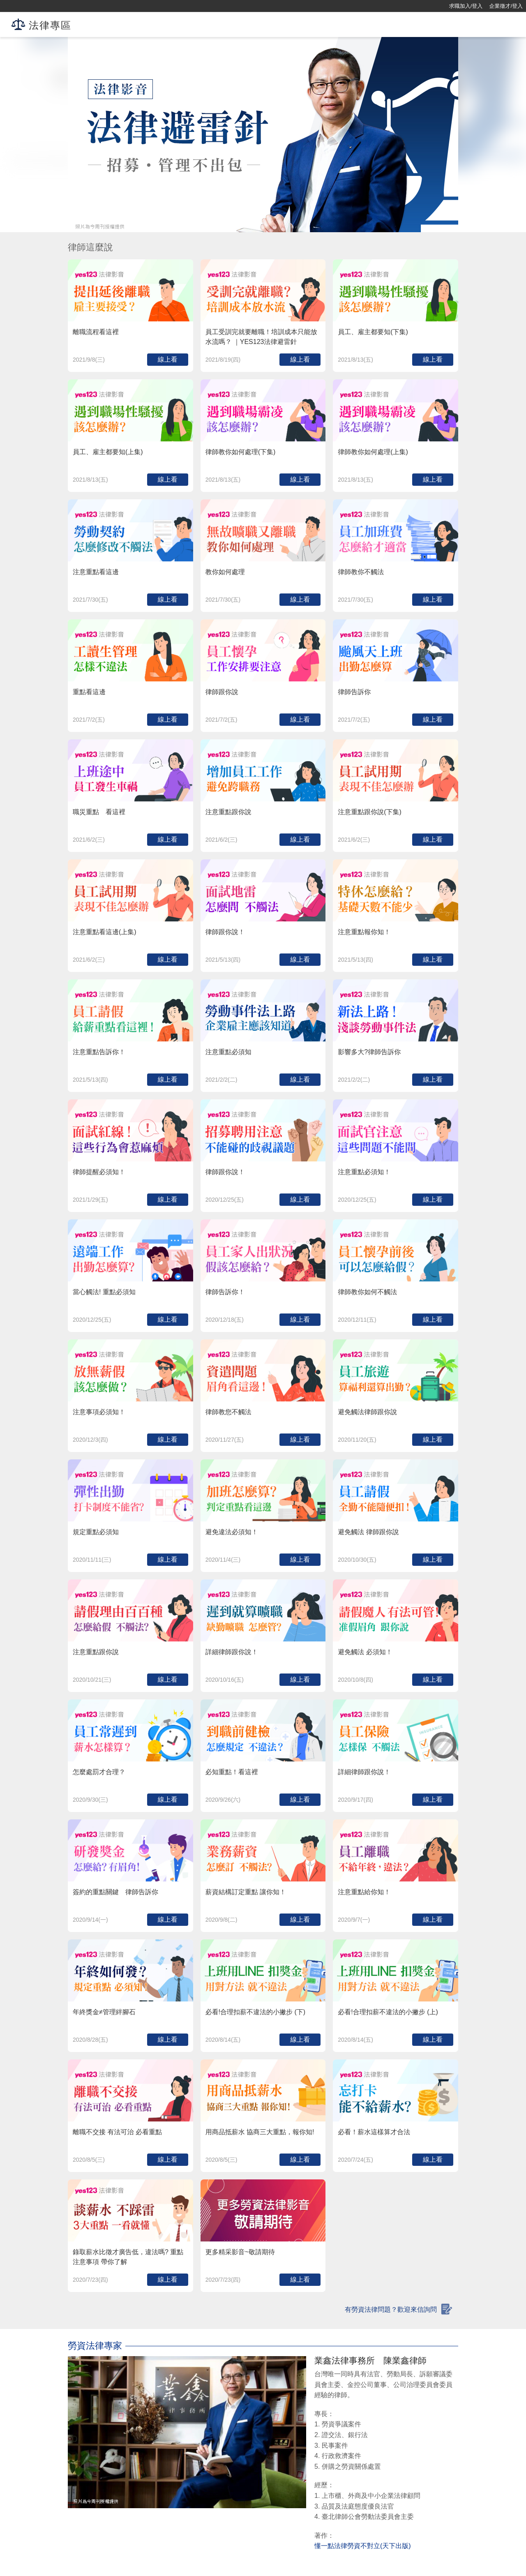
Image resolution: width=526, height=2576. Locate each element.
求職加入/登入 (466, 6)
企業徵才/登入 (506, 6)
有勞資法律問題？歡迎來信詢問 (391, 2309)
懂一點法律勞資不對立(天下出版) (362, 2545)
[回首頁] (32, 6)
